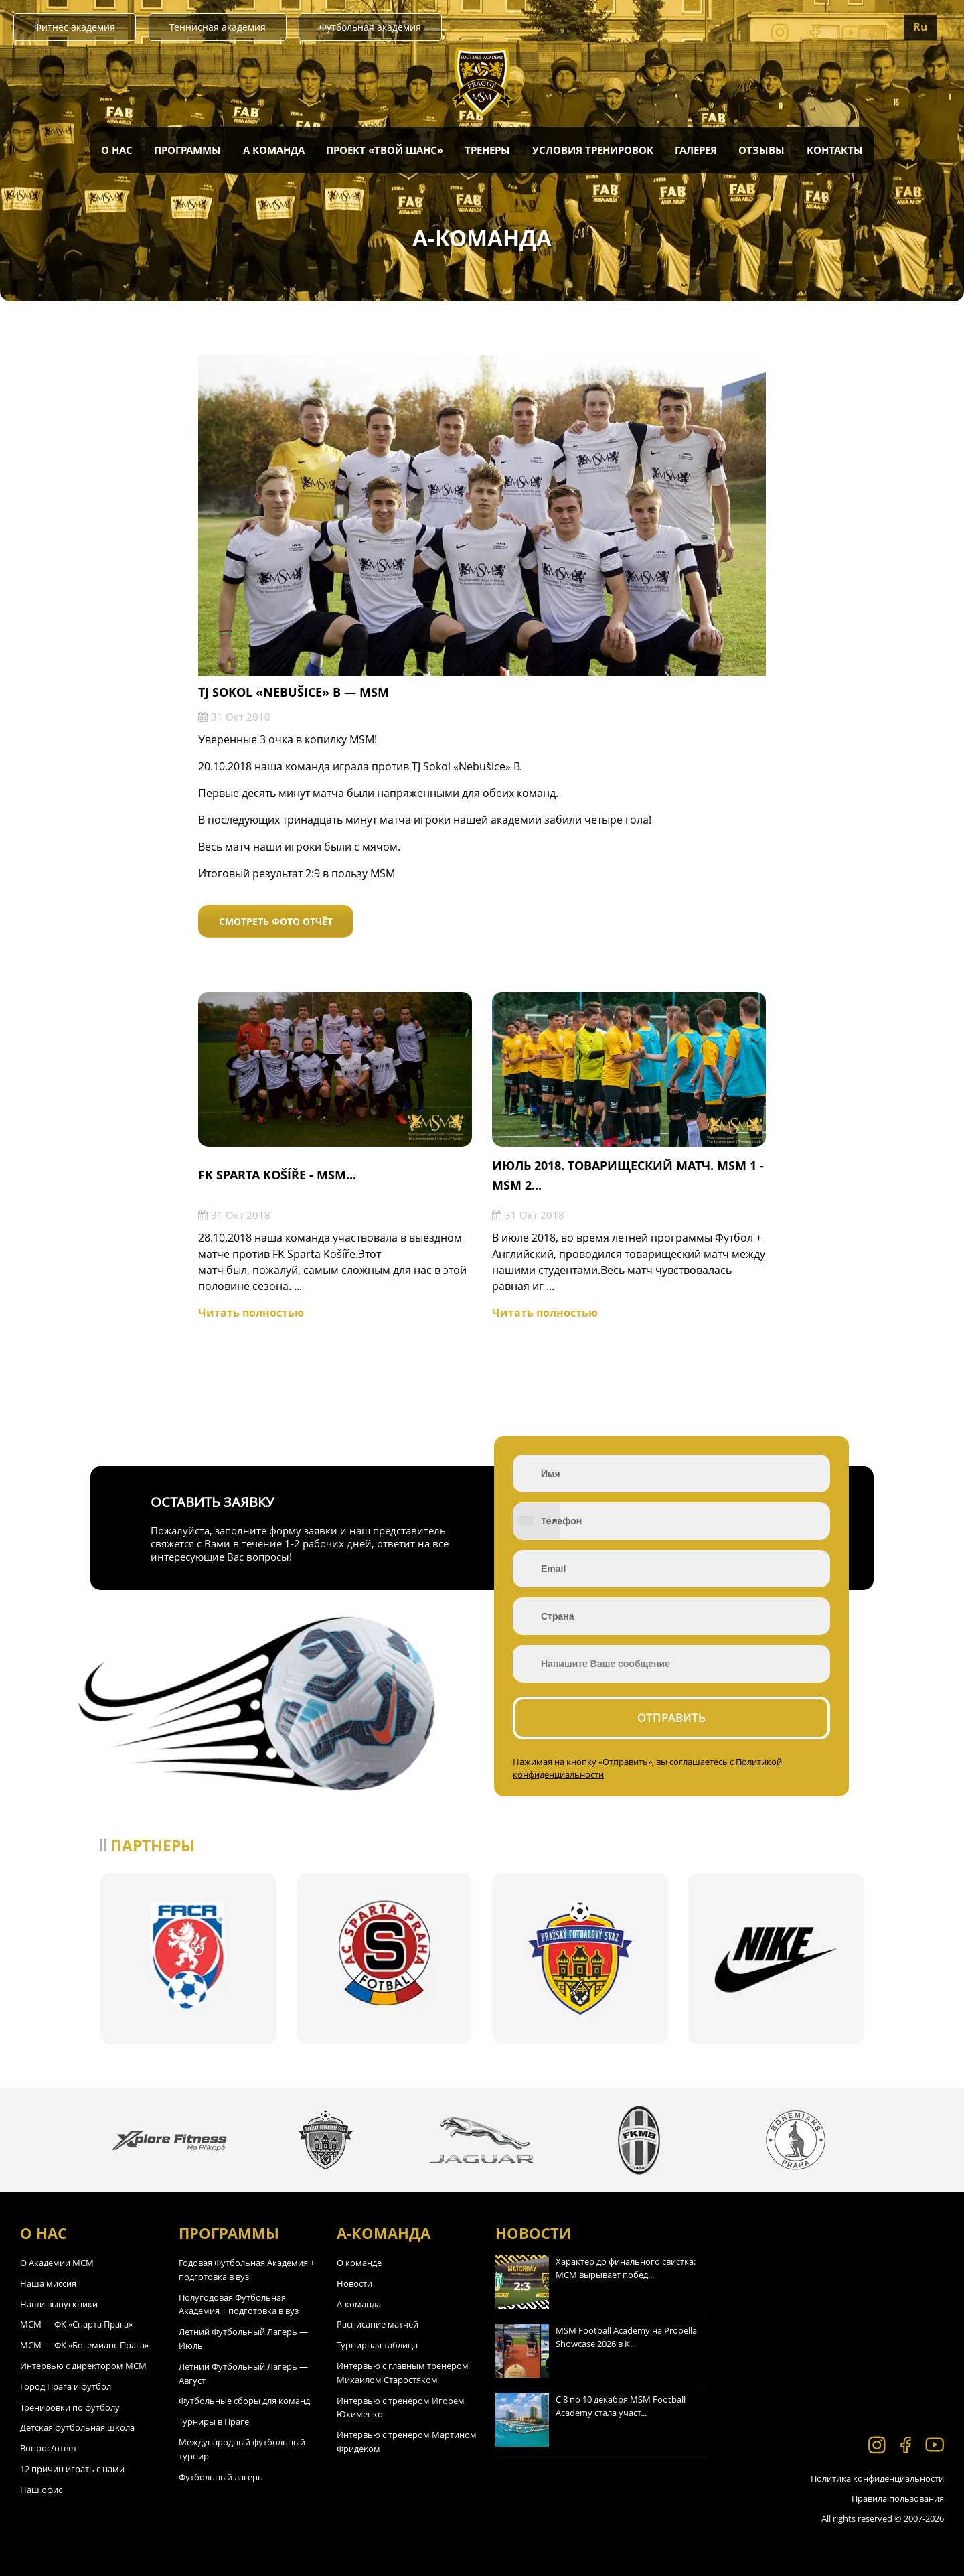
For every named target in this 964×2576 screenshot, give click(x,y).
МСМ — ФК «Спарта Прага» (76, 2324)
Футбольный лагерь (221, 2477)
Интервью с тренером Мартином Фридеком (407, 2442)
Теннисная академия (217, 27)
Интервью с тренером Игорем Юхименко (401, 2407)
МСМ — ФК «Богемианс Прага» (84, 2345)
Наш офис (41, 2490)
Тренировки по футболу (70, 2407)
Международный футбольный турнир (242, 2449)
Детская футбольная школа (77, 2427)
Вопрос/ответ (48, 2448)
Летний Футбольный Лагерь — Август (243, 2373)
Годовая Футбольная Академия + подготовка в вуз (247, 2270)
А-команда (359, 2304)
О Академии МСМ (57, 2263)
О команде (359, 2263)
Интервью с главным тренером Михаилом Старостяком (403, 2373)
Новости (354, 2283)
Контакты (835, 150)
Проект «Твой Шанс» (384, 150)
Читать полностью (251, 1312)
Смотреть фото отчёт (276, 921)
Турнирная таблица (377, 2345)
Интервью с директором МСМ (83, 2366)
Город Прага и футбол (65, 2386)
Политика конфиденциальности (877, 2478)
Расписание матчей (377, 2324)
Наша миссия (48, 2283)
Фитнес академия (74, 27)
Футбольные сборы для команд (244, 2400)
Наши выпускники (59, 2304)
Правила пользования (898, 2498)
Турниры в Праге (214, 2421)
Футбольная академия (370, 27)
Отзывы (761, 150)
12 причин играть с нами (72, 2469)
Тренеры (487, 150)
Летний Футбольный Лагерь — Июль (243, 2338)
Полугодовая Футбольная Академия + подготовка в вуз (239, 2304)
